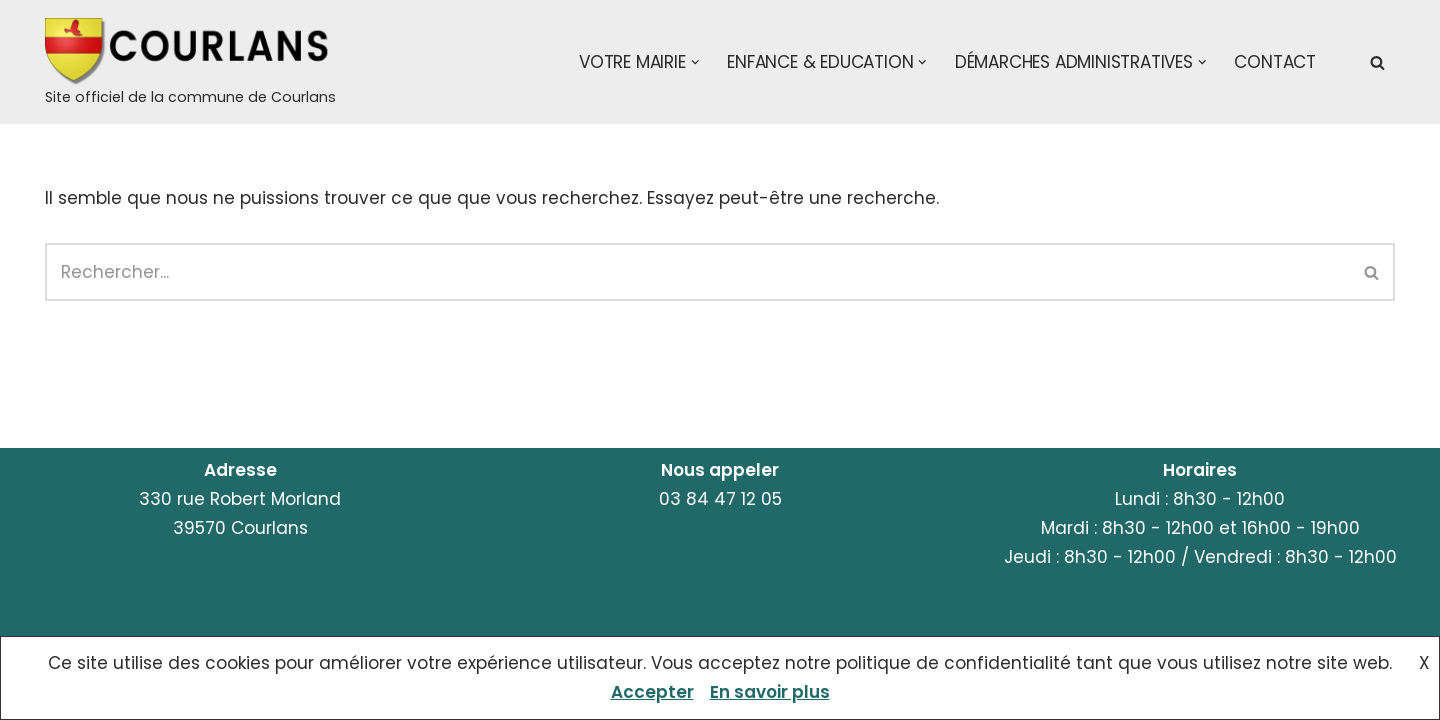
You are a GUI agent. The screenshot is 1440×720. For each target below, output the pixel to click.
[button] (695, 62)
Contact (1275, 62)
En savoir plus (770, 692)
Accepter (652, 692)
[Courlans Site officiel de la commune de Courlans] (191, 63)
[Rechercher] (1377, 62)
